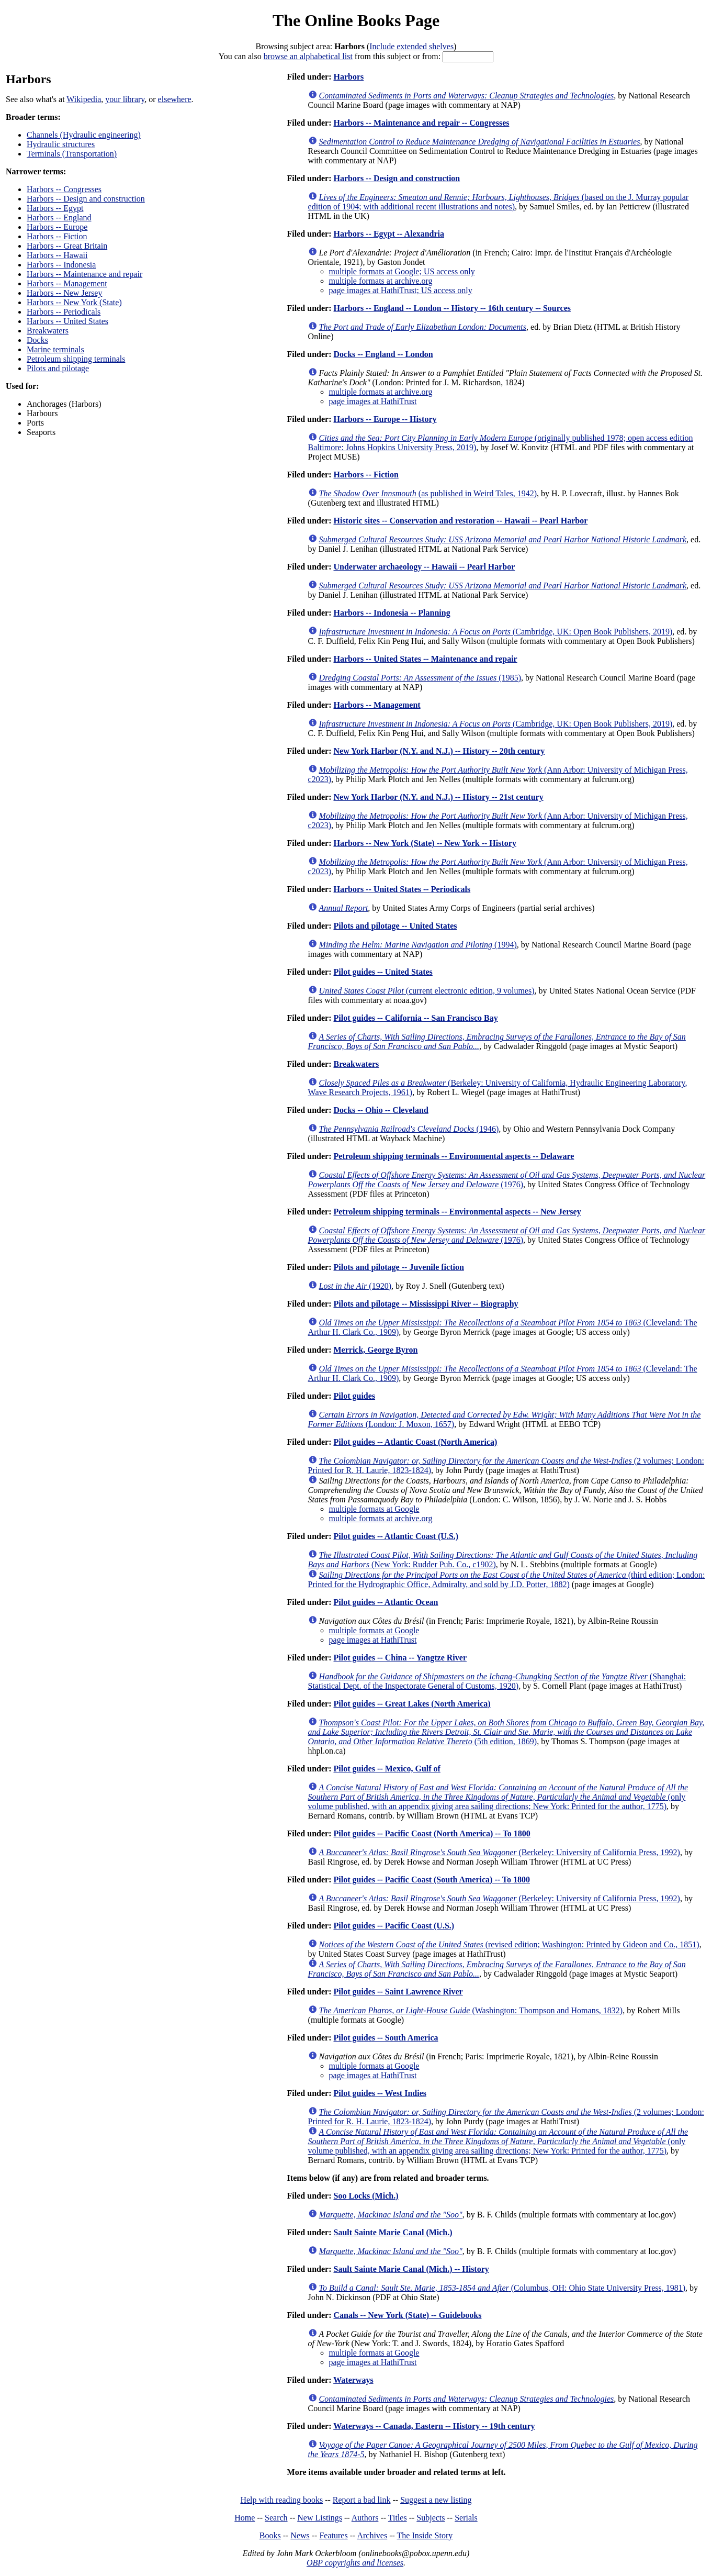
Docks (37, 340)
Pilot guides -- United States (382, 971)
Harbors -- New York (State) (74, 302)
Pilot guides (354, 1395)
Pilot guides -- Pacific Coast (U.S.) (393, 1925)
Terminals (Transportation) (72, 153)
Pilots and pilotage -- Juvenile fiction (398, 1267)
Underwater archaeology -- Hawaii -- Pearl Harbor (424, 566)
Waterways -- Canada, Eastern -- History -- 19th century (434, 2426)
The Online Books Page (356, 20)
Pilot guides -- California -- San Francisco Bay (415, 1017)
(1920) (355, 1285)
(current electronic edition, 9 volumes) (427, 990)
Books (270, 2535)
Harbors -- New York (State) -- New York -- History (424, 843)
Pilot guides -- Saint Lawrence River (397, 1991)
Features (333, 2535)
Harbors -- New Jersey (64, 292)
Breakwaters (48, 330)
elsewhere (174, 99)
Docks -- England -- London (383, 354)
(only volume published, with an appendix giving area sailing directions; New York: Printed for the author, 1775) (498, 1797)
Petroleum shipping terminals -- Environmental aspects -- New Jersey (457, 1211)
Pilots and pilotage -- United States (395, 925)
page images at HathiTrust (373, 401)
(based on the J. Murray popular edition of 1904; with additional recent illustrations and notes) (498, 202)
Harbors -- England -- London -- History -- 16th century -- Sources (451, 308)
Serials (466, 2517)
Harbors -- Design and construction (86, 198)
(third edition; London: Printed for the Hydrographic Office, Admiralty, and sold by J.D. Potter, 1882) (506, 1579)
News (299, 2535)
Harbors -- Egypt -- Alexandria (388, 233)
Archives (372, 2535)
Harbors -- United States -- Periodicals (401, 889)
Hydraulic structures (61, 144)
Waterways (353, 2380)
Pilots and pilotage (58, 368)
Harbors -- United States (67, 321)
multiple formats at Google (374, 1508)
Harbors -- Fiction (57, 236)
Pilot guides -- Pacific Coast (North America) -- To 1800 (431, 1833)
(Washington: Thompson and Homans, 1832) (471, 2010)
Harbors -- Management (67, 283)
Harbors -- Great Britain (67, 245)
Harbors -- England (59, 217)
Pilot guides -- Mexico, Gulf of (386, 1768)
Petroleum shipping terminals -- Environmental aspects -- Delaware (453, 1156)
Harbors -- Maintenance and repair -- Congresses (421, 122)
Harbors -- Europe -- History (384, 419)
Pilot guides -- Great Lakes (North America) (411, 1703)
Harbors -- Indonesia (61, 264)
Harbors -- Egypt (55, 208)
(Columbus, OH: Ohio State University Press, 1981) (502, 2287)
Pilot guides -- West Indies (379, 2093)
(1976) (507, 1179)
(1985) (420, 677)
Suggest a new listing (435, 2499)
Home (244, 2517)
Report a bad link (362, 2499)
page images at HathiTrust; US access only (400, 290)
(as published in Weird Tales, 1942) (428, 493)
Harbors (348, 76)
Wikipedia (83, 99)
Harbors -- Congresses (64, 189)
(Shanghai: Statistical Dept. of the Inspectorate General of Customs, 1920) (497, 1681)
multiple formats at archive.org (381, 280)
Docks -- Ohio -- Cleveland (380, 1110)
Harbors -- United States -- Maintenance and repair (425, 658)
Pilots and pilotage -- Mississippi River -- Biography (425, 1303)
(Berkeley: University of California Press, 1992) (499, 1852)
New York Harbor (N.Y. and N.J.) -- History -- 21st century (438, 797)
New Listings (319, 2517)
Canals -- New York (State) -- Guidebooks (407, 2315)
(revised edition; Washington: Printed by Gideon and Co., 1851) (509, 1944)
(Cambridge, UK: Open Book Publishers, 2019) (496, 631)
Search (276, 2517)
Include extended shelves (411, 46)
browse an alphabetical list (308, 56)
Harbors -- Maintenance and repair (84, 274)
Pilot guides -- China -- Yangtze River (400, 1657)
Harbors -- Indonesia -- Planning (391, 612)
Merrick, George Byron (375, 1349)
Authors (365, 2517)
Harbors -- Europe (57, 226)
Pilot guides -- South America (385, 2037)
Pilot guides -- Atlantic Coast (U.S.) (395, 1536)
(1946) (409, 1128)
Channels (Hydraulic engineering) (84, 134)
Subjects (430, 2517)
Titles (397, 2517)
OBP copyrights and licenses (355, 2562)
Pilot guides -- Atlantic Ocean (385, 1602)
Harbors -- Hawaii (57, 255)
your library (124, 99)
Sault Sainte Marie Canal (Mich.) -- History (411, 2269)
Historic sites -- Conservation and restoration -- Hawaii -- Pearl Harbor (460, 520)
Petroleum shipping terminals (76, 358)
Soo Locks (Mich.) (365, 2195)
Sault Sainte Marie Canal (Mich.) (392, 2232)
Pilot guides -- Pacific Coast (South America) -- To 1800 (431, 1879)
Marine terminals (55, 349)
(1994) (418, 944)
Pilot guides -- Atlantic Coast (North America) (415, 1441)
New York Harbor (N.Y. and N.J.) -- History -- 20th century (439, 750)
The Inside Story (425, 2535)
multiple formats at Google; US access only (402, 271)
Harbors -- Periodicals (63, 311)
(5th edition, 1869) (506, 1732)
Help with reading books (281, 2499)
